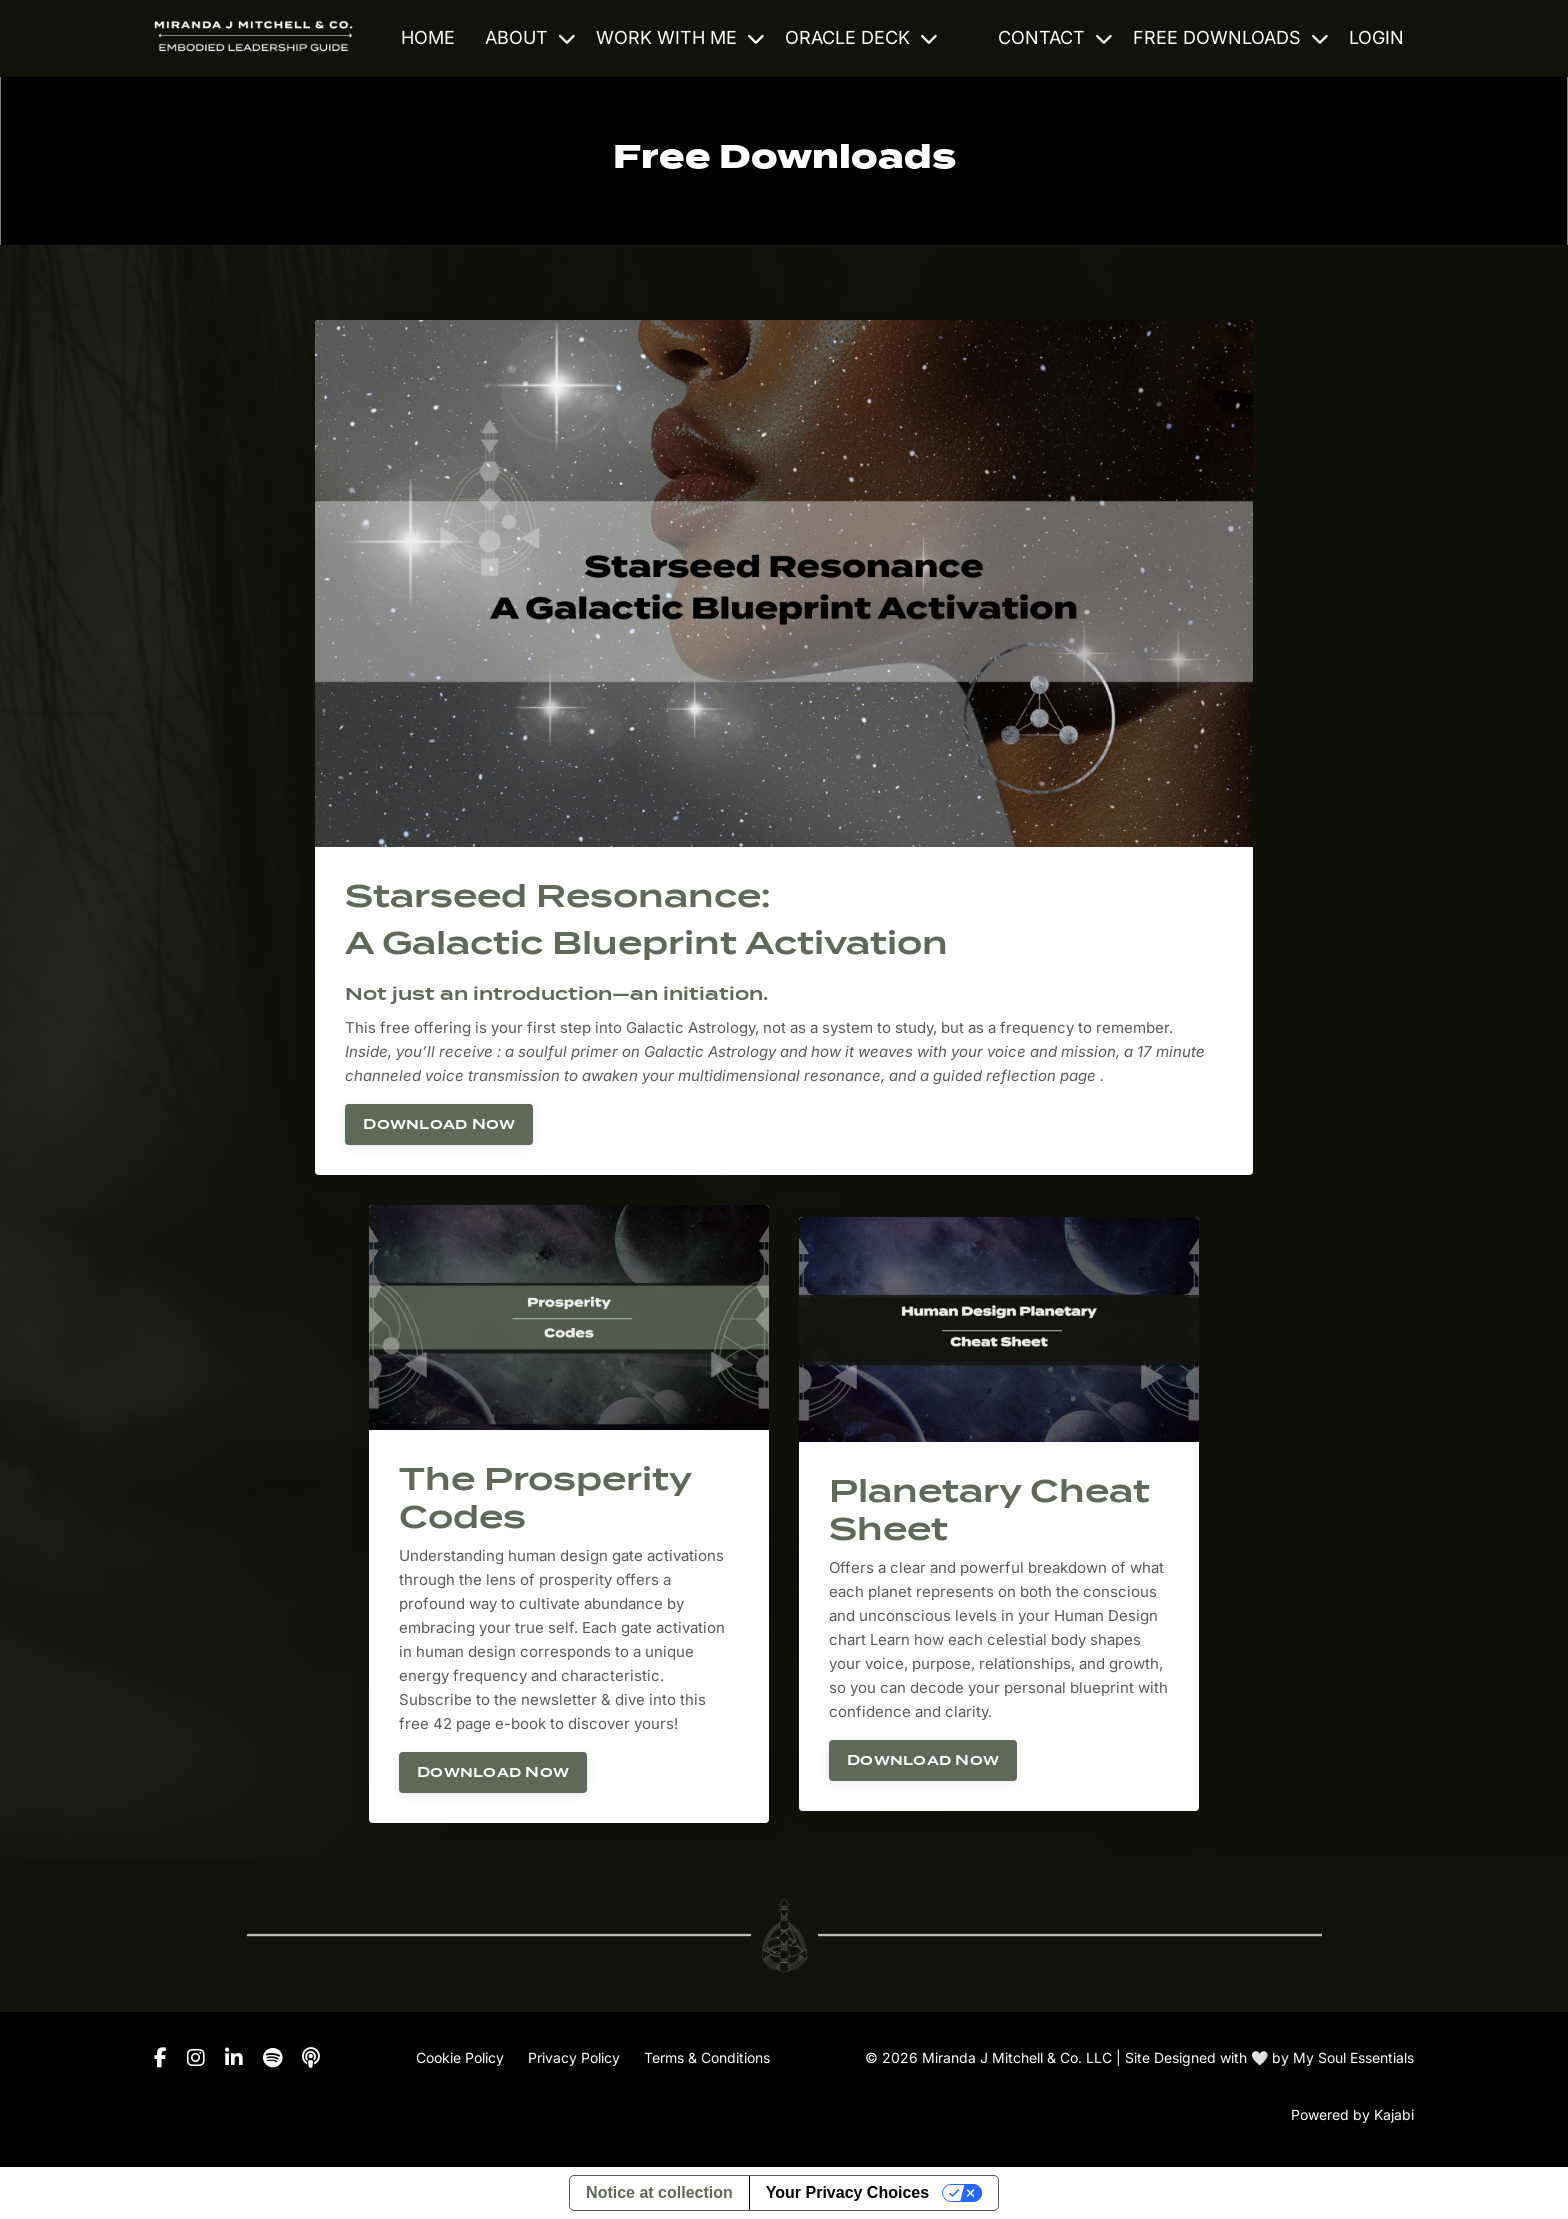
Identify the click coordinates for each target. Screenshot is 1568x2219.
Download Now (439, 1124)
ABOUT (530, 37)
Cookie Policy (460, 2057)
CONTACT (1055, 37)
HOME (428, 37)
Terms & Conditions (707, 2057)
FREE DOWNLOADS (1231, 37)
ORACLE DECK (861, 37)
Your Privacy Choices (847, 2192)
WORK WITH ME (680, 37)
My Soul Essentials (1353, 2057)
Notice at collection (659, 2192)
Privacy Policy (574, 2057)
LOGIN (1376, 37)
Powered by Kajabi (1352, 2114)
